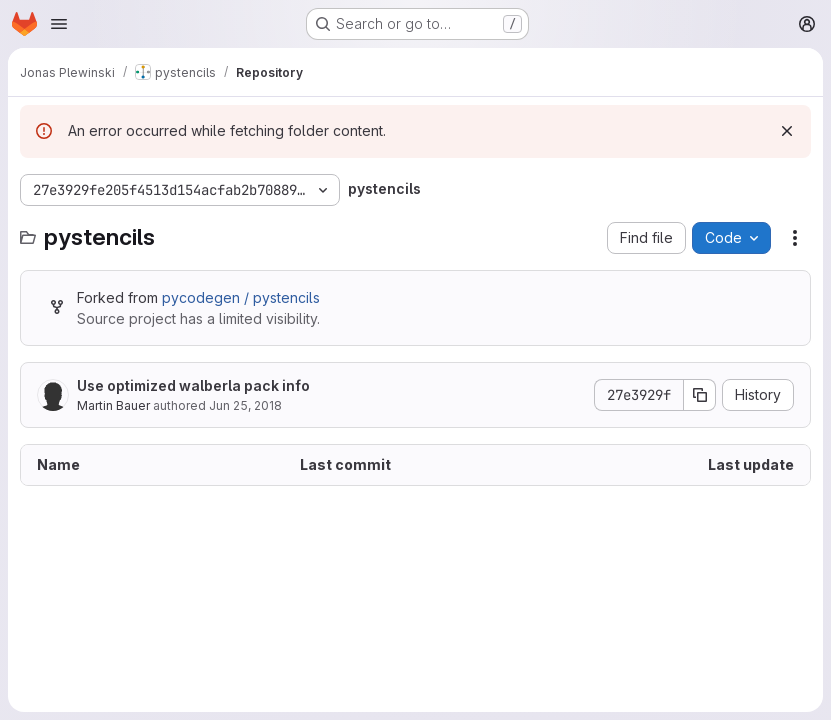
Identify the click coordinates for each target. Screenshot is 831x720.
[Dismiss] (787, 131)
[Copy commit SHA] (700, 395)
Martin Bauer (113, 405)
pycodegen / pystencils (241, 297)
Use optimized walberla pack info (193, 385)
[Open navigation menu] (59, 24)
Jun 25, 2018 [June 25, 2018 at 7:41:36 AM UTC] (245, 405)
